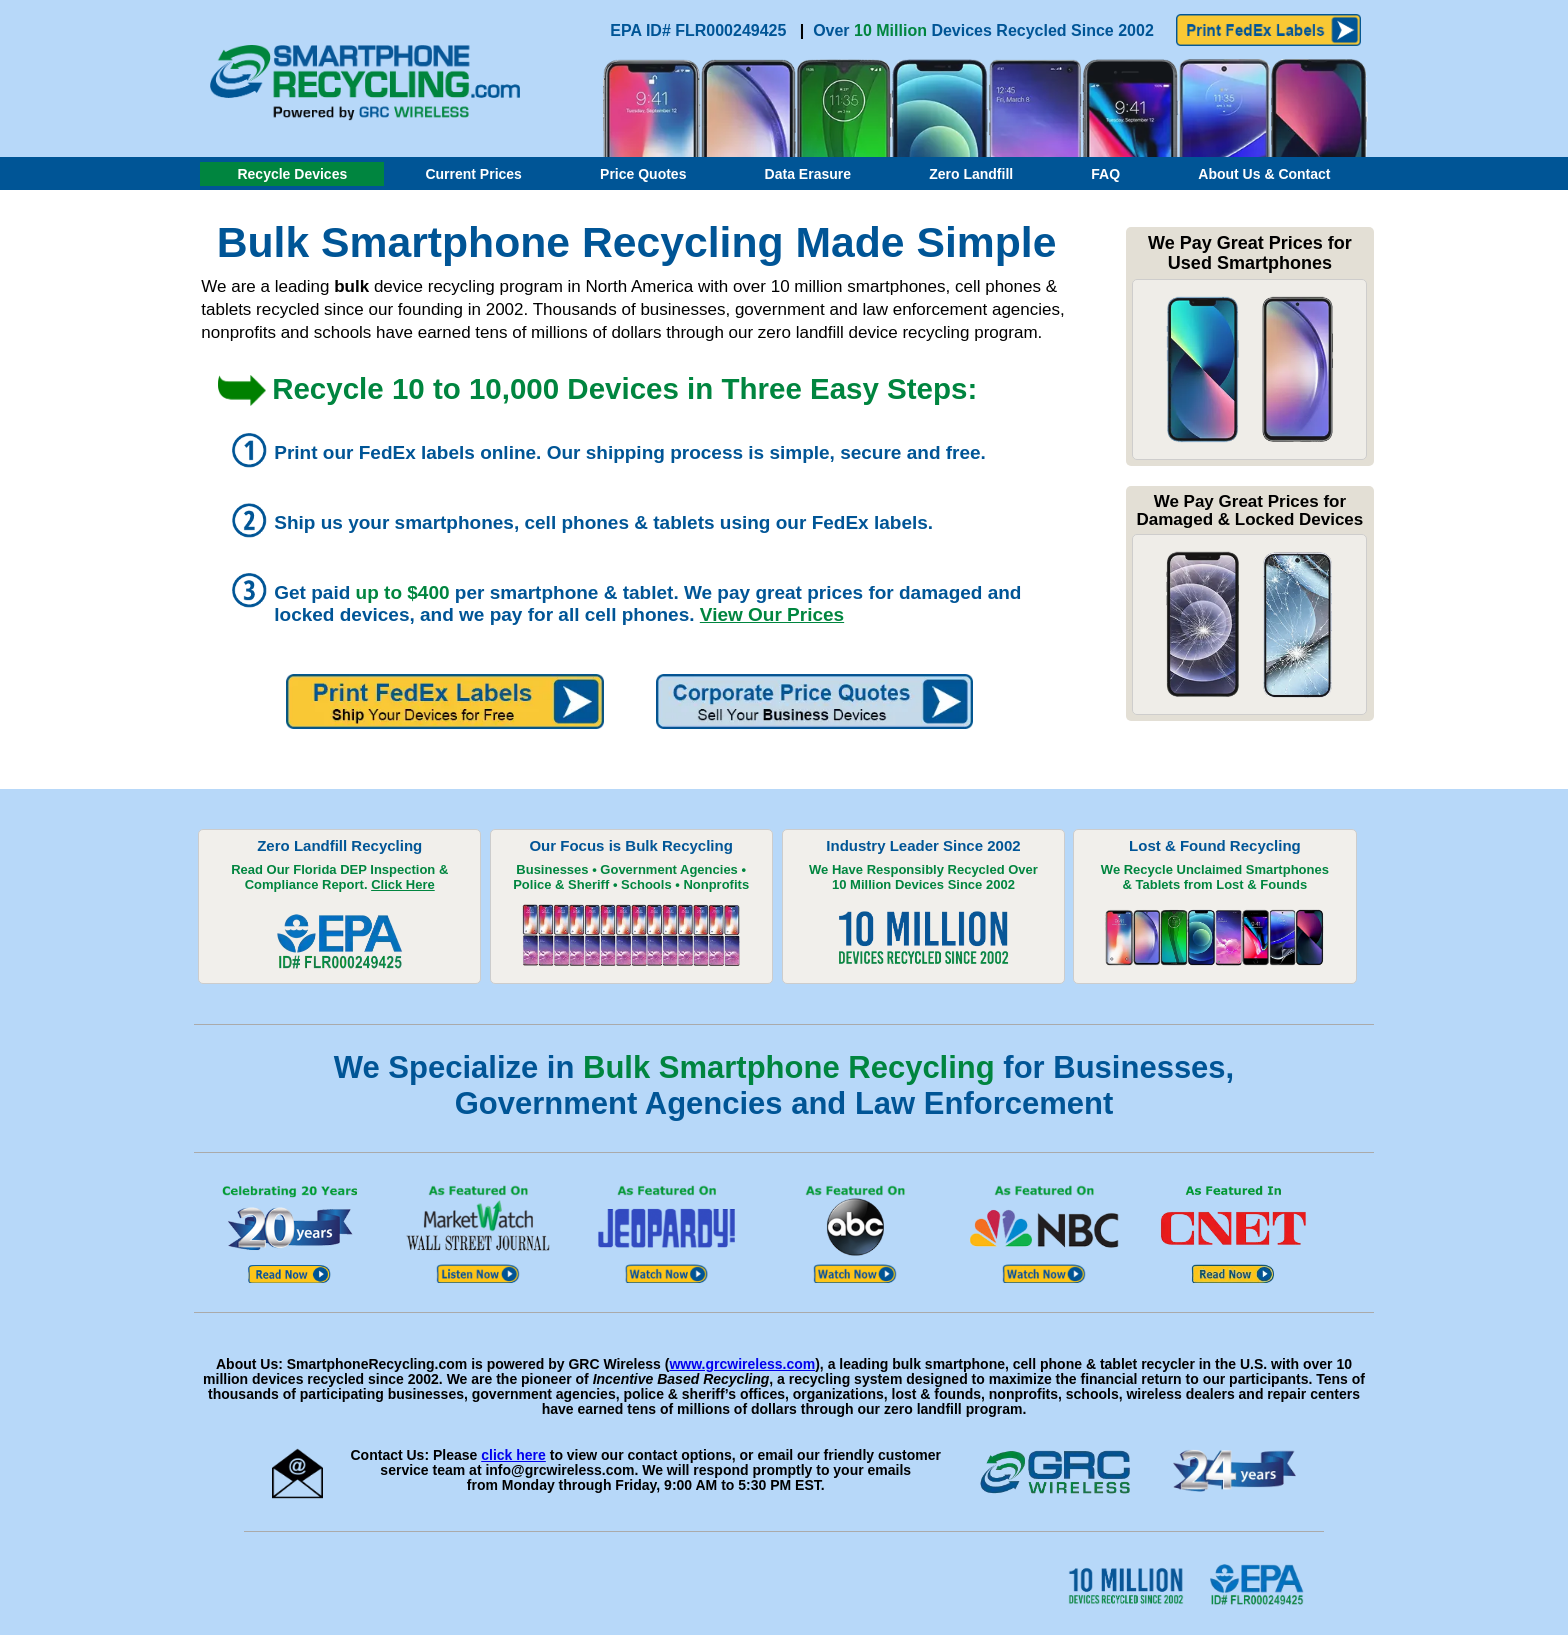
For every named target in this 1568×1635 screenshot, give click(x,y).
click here (513, 1455)
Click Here (403, 884)
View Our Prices (772, 614)
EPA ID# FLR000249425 (700, 30)
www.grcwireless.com (742, 1364)
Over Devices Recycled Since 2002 (983, 30)
